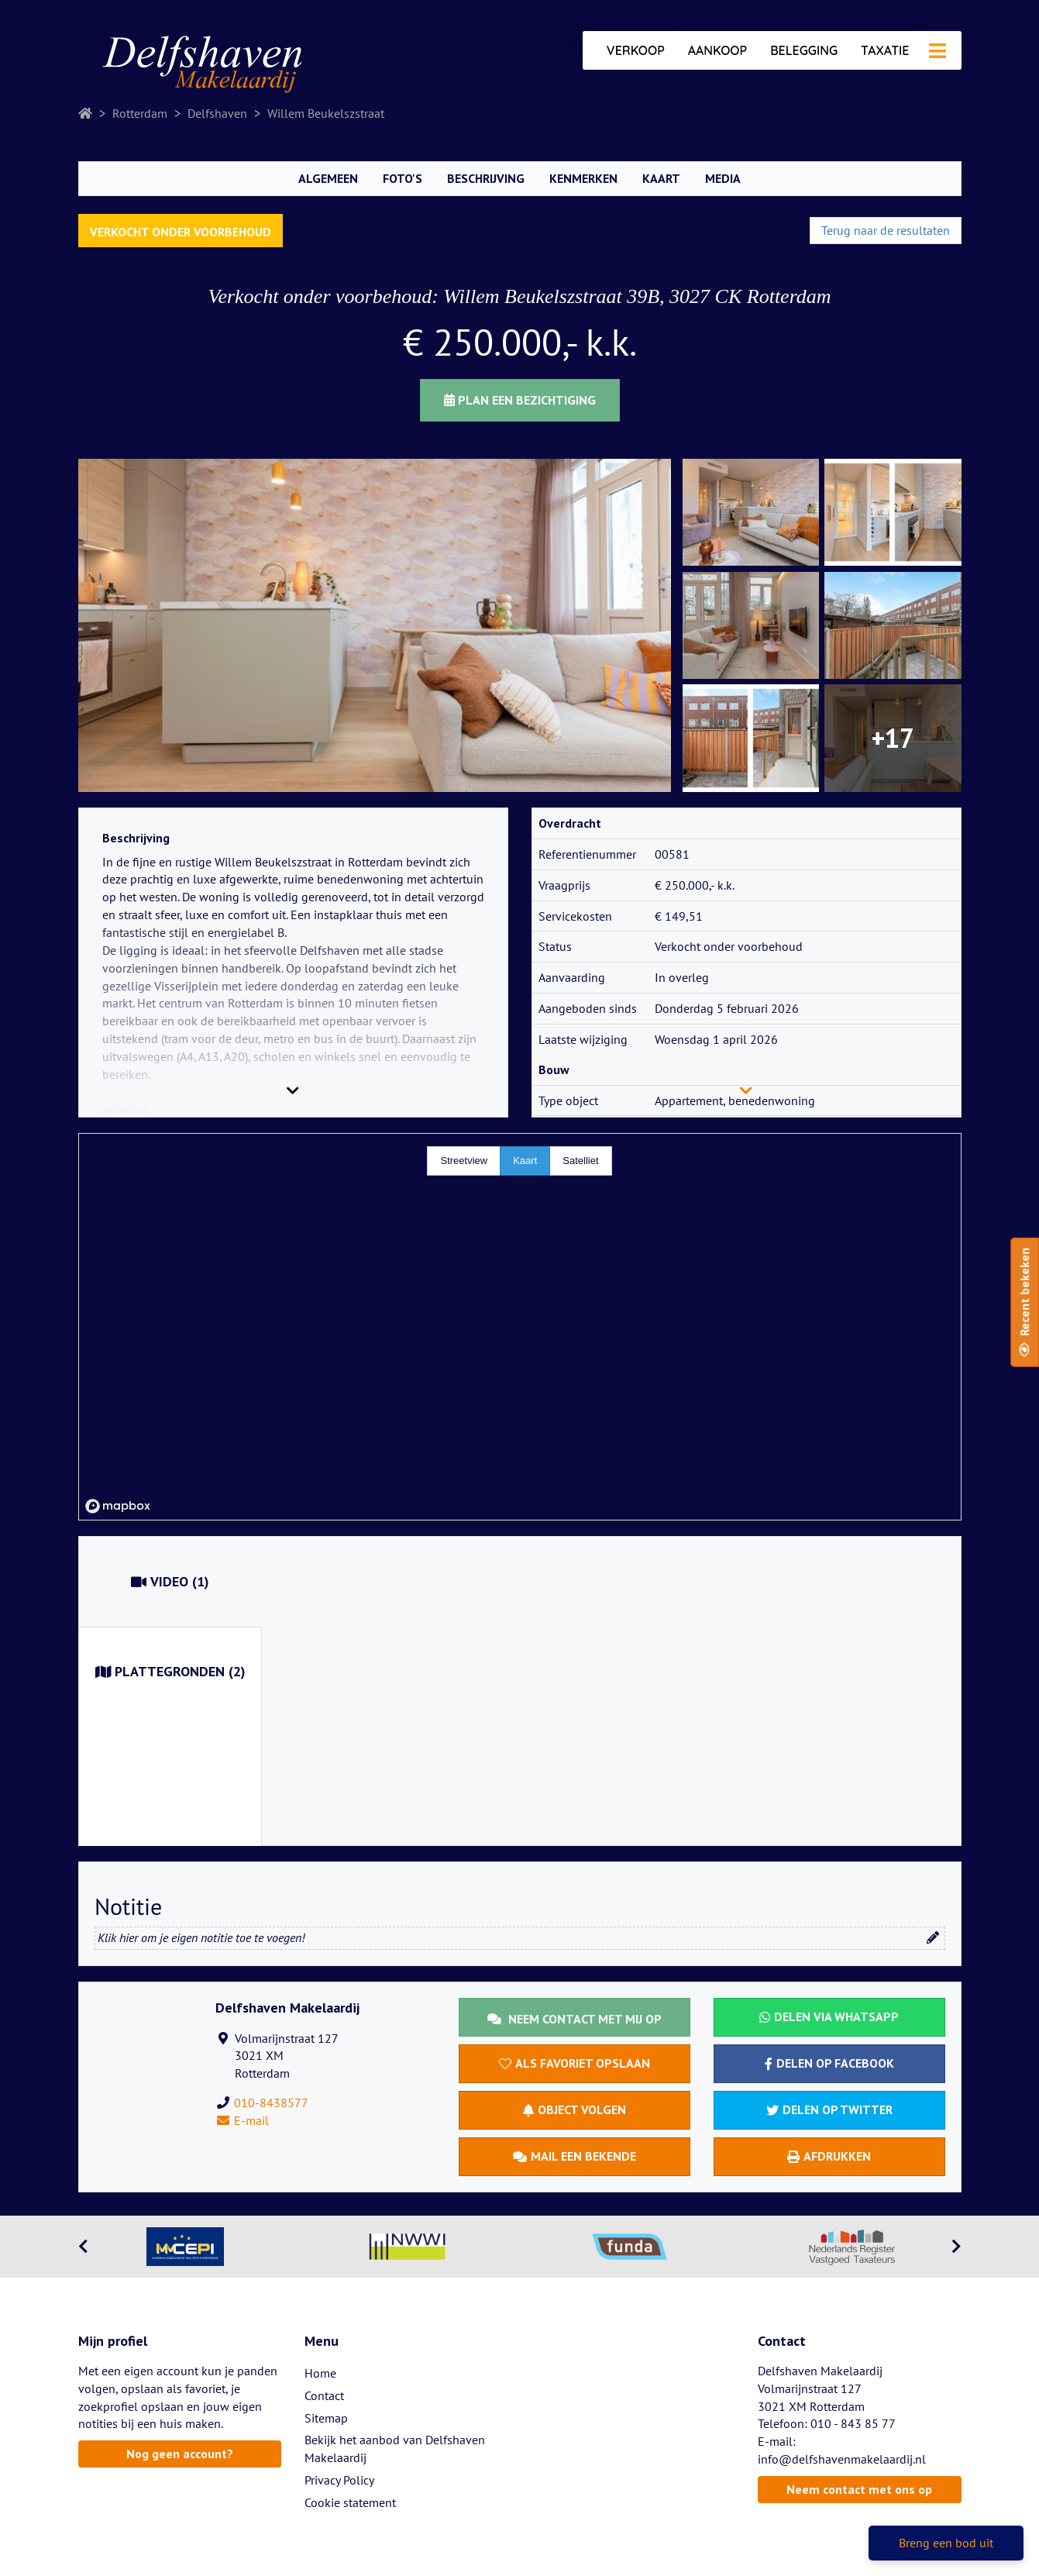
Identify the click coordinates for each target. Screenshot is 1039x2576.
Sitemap (326, 2418)
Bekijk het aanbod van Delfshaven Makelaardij (394, 2448)
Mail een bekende (574, 2156)
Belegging (804, 50)
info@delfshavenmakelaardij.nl (842, 2459)
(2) (170, 1672)
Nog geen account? (179, 2453)
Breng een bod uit (946, 2542)
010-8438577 (271, 2102)
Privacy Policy (339, 2480)
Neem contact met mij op (574, 2019)
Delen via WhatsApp (829, 2016)
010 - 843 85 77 (853, 2423)
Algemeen (328, 178)
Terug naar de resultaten (885, 230)
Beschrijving (486, 178)
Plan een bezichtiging (520, 400)
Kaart (661, 178)
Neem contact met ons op (859, 2489)
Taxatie (885, 50)
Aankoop (717, 50)
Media (723, 178)
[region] (520, 1327)
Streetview (463, 1160)
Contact (324, 2395)
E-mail (242, 2120)
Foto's (402, 178)
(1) (170, 1582)
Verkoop (636, 50)
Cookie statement (350, 2502)
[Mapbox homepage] (118, 1506)
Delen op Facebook (829, 2063)
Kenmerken (583, 178)
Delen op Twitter (829, 2109)
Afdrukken (829, 2156)
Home (320, 2373)
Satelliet (580, 1160)
